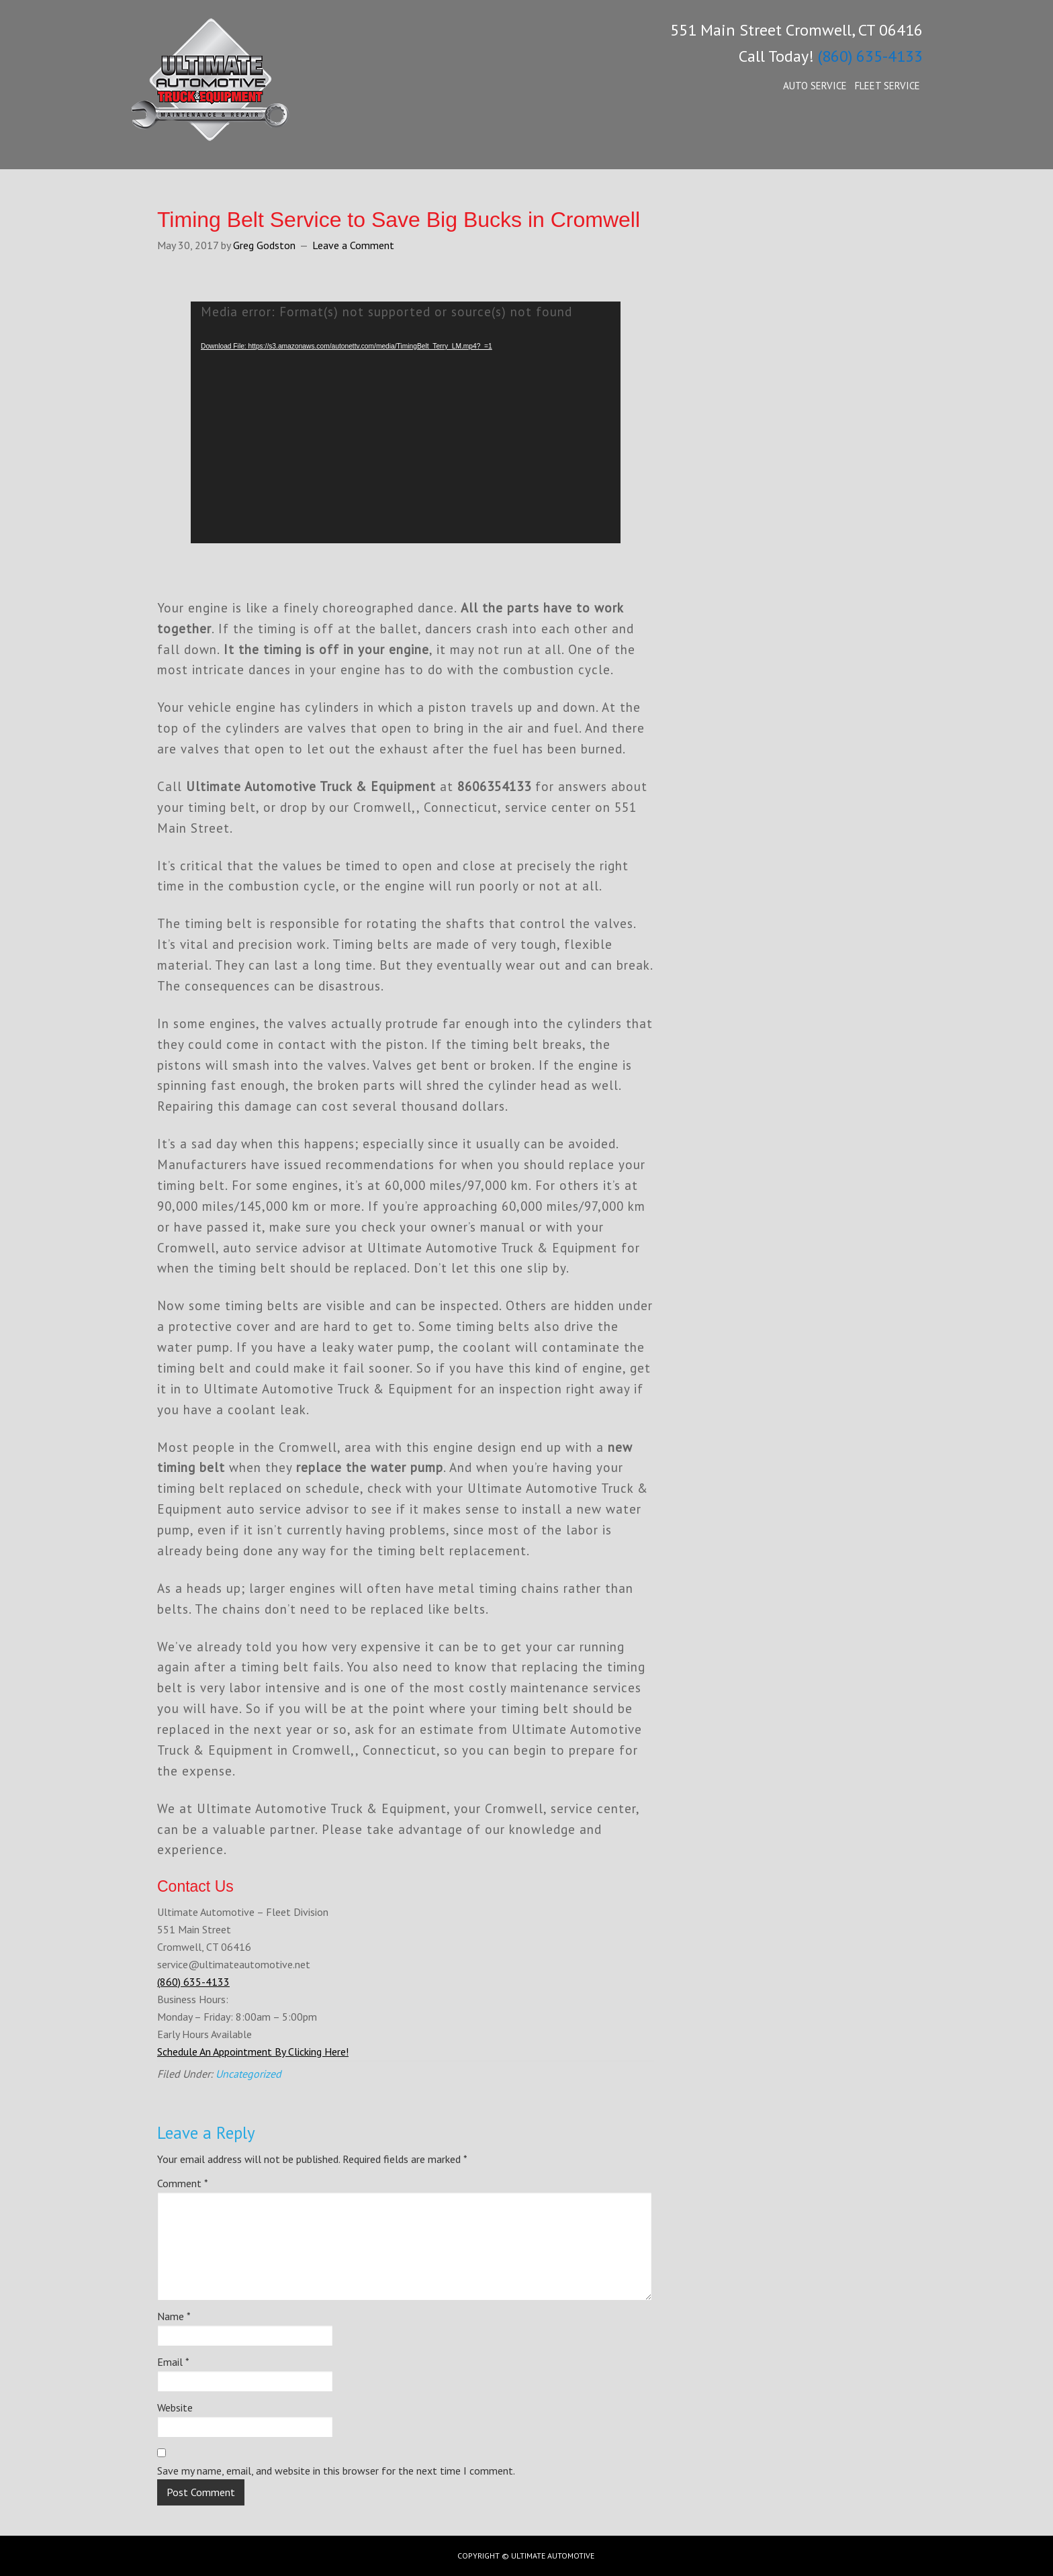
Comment (182, 2183)
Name (174, 2316)
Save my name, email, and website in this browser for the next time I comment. (336, 2470)
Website (175, 2407)
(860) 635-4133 (870, 56)
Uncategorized (248, 2073)
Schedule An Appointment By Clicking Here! (253, 2051)
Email (173, 2361)
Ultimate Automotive (231, 93)
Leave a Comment (353, 245)
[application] (406, 422)
